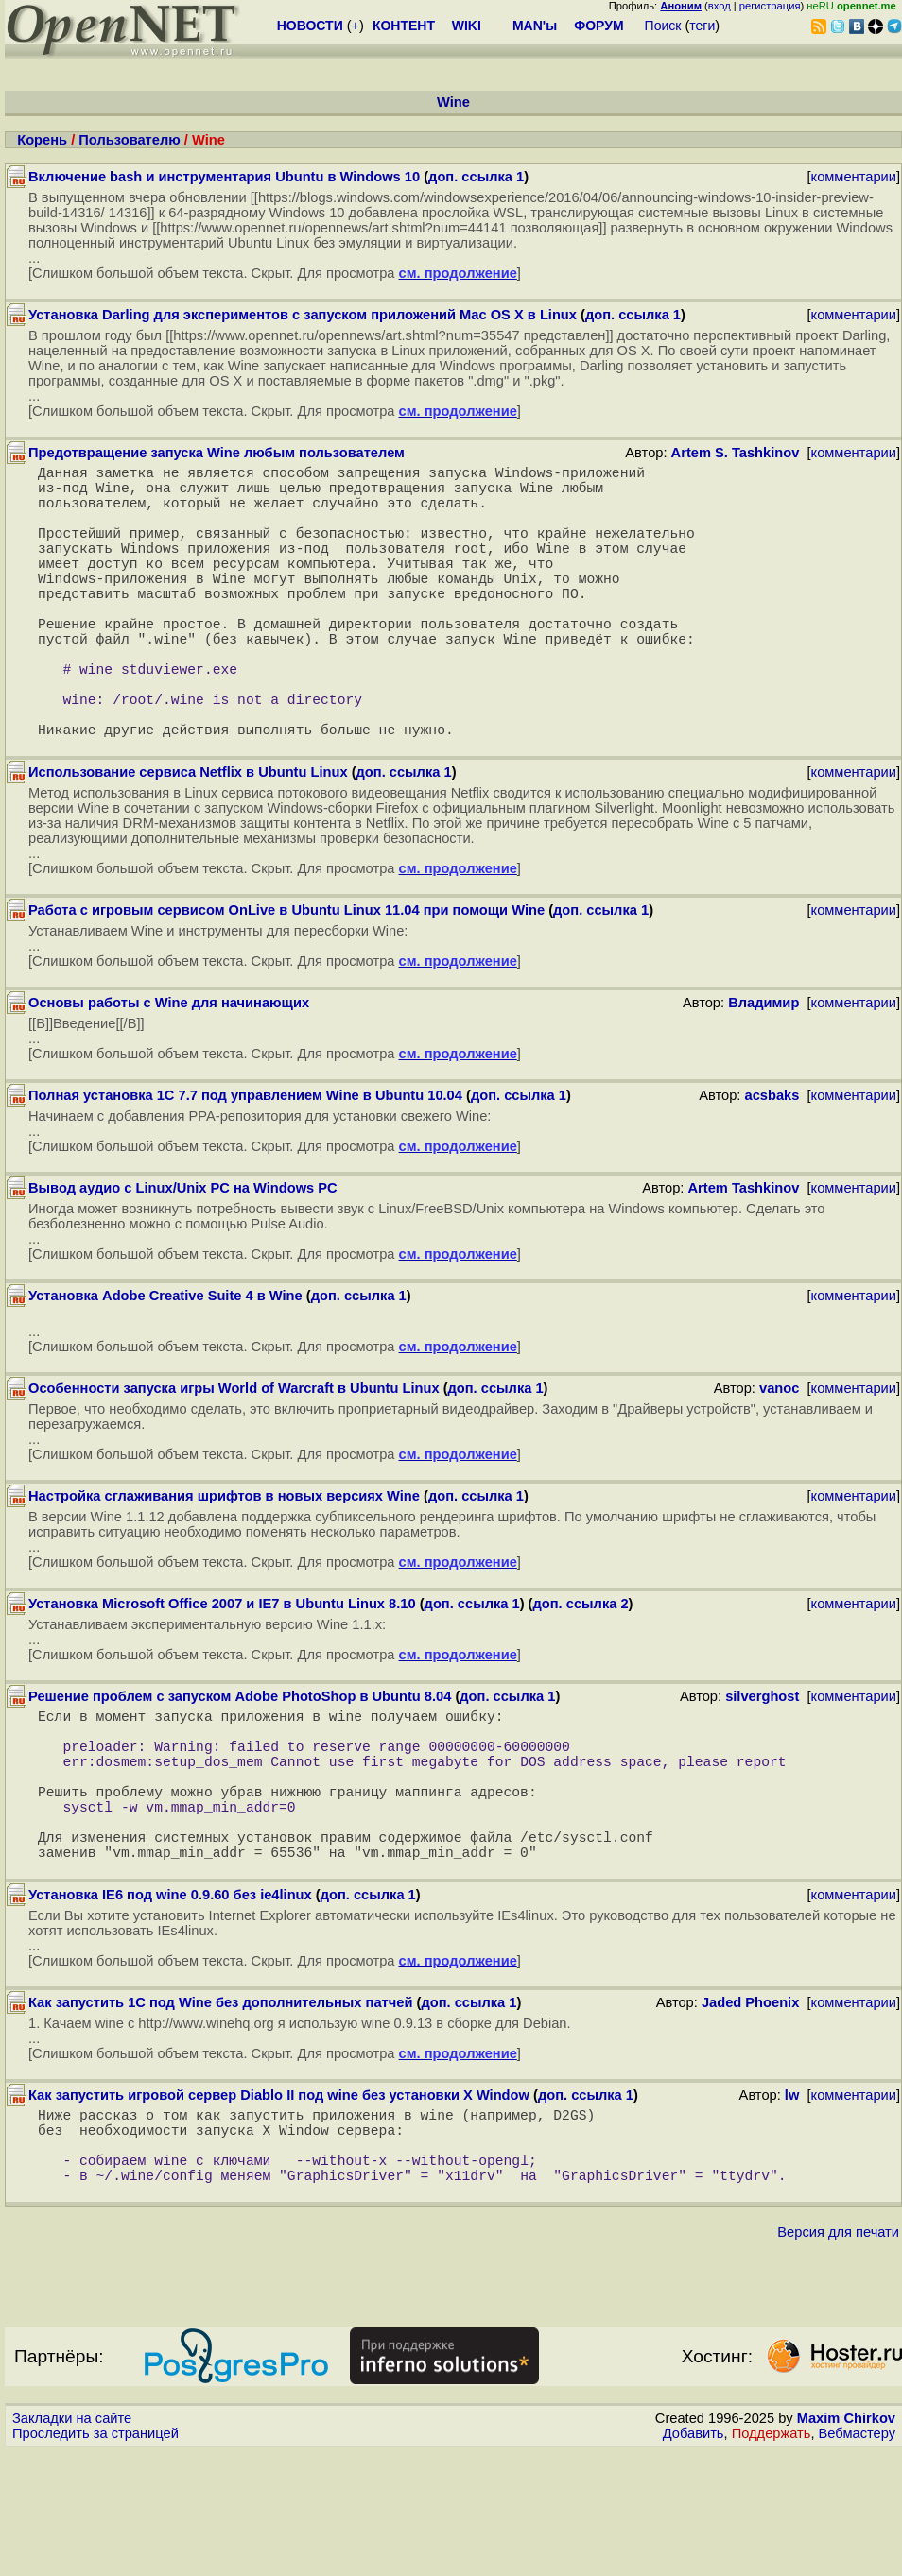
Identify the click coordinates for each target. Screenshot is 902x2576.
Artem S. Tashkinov (735, 452)
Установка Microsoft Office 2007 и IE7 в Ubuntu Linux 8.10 (222, 1671)
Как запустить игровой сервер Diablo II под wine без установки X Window (278, 2200)
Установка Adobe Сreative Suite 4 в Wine (165, 1363)
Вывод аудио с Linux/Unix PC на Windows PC (183, 1255)
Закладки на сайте (71, 2542)
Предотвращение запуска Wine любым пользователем (216, 452)
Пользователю (129, 139)
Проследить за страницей (95, 2558)
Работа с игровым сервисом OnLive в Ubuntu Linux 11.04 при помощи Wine (286, 978)
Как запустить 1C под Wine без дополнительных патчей (220, 2108)
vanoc (779, 1456)
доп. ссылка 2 (581, 1671)
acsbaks (771, 1163)
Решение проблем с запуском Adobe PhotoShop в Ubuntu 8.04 (239, 1764)
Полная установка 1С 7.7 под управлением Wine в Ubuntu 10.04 (245, 1163)
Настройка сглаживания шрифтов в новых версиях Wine (224, 1563)
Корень (42, 139)
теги (702, 25)
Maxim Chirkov (846, 2542)
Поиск (663, 25)
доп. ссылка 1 (476, 176)
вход (719, 5)
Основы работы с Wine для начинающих (168, 1070)
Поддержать (771, 2558)
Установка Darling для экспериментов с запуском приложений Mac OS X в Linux (302, 314)
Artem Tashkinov (744, 1255)
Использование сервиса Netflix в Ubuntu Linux (188, 840)
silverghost (762, 1764)
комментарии (853, 176)
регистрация (770, 5)
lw (792, 2200)
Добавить (693, 2558)
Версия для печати (838, 2356)
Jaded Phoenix (750, 2108)
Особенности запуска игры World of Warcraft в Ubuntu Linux (234, 1456)
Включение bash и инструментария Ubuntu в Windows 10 (224, 176)
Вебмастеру (857, 2558)
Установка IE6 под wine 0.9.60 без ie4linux (170, 2000)
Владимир (763, 1070)
